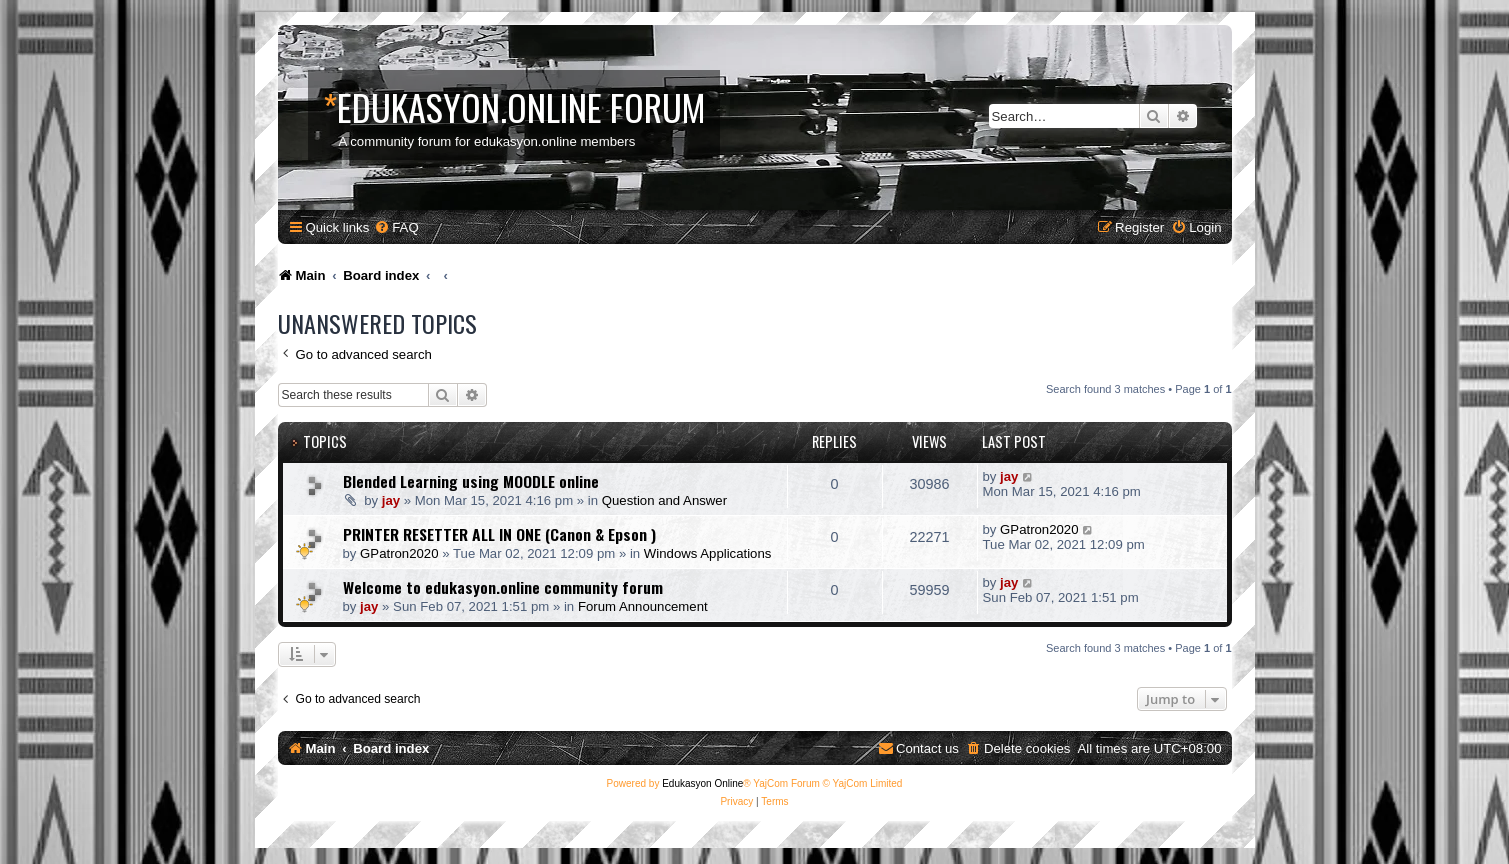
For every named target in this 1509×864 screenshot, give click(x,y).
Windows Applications (708, 553)
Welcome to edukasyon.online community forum (503, 587)
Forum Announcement (643, 606)
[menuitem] (396, 227)
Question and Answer (664, 500)
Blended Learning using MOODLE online (471, 481)
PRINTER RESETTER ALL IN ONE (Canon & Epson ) (499, 534)
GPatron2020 (399, 553)
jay (391, 500)
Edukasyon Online (702, 783)
